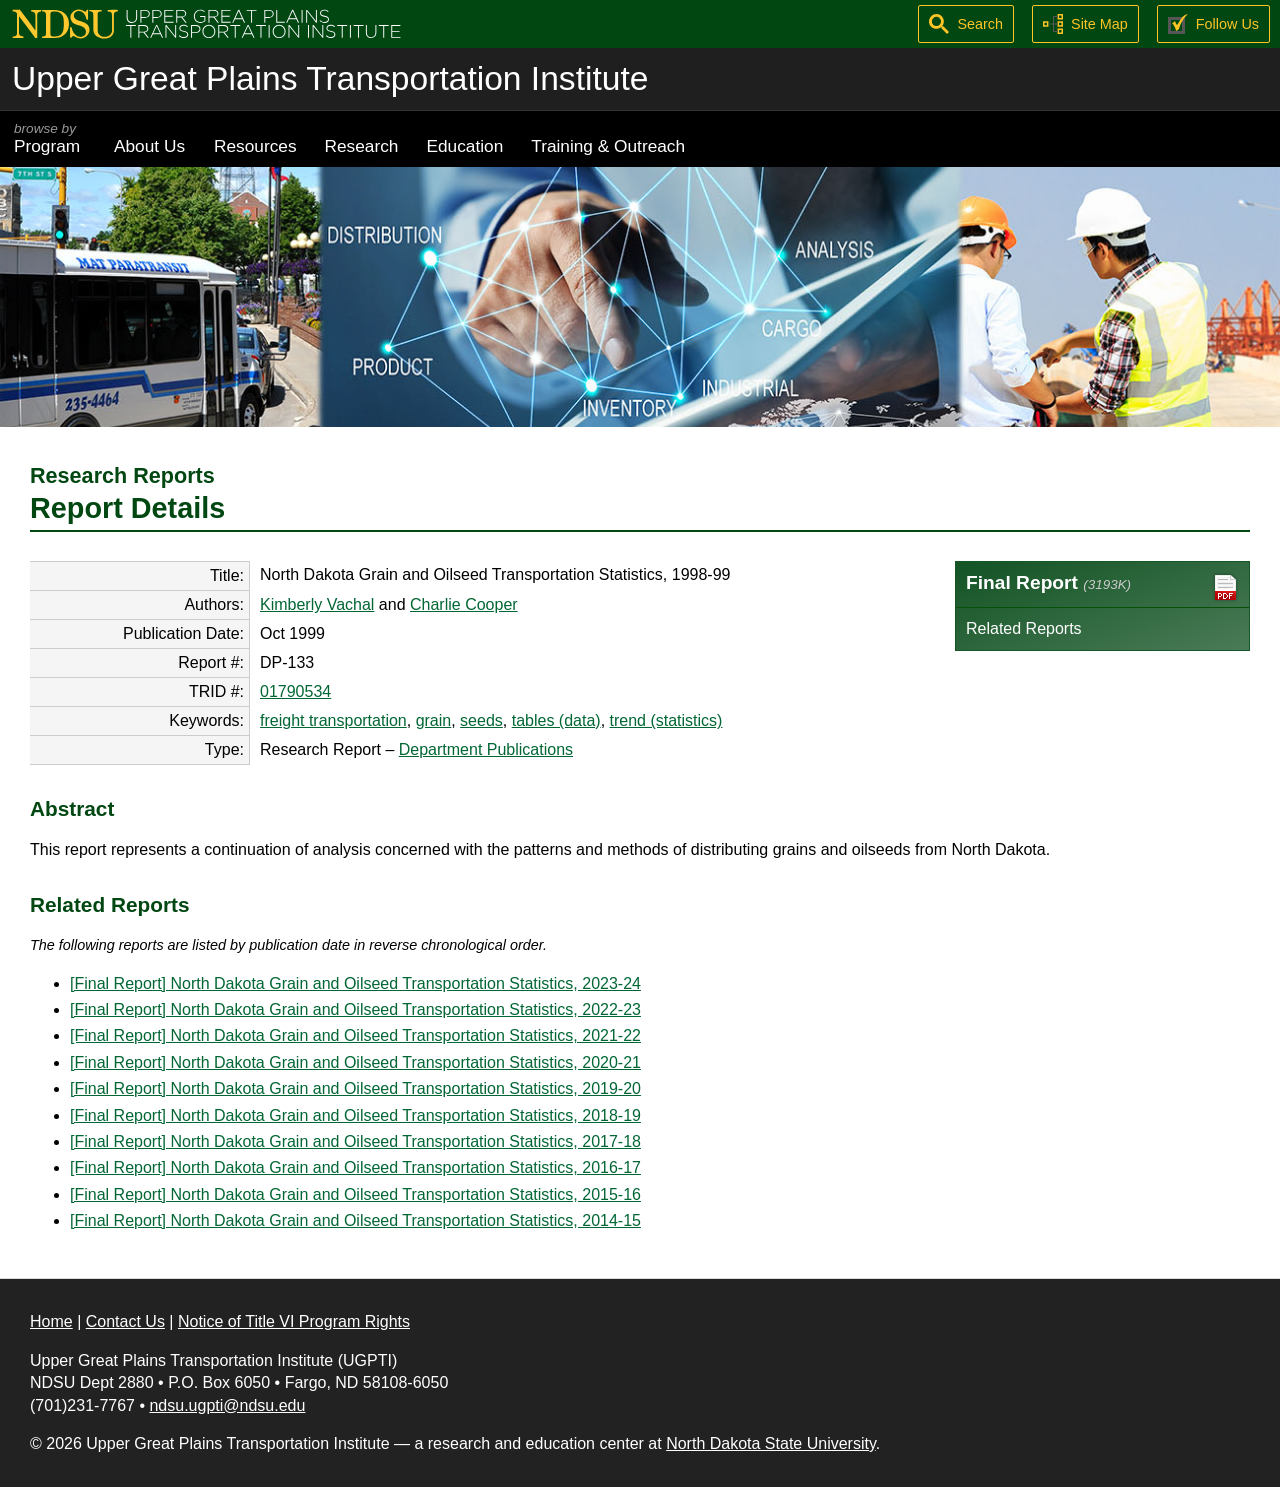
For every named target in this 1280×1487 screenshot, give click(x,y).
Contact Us (125, 1321)
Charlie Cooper (464, 604)
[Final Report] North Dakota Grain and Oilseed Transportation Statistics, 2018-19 (355, 1115)
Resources (255, 146)
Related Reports (1024, 628)
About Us (149, 146)
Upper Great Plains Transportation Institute (330, 78)
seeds (481, 720)
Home (51, 1321)
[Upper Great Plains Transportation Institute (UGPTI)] (206, 22)
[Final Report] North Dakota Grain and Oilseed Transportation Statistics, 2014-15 (355, 1220)
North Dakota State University (771, 1443)
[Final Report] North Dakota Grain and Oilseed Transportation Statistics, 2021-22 (355, 1035)
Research (362, 146)
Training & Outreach (608, 146)
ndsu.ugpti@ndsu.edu (227, 1405)
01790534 (295, 691)
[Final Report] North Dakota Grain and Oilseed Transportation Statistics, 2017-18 (355, 1141)
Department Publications (486, 749)
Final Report (1102, 587)
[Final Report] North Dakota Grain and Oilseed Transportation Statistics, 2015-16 (355, 1194)
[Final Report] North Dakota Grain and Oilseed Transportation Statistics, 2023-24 (355, 983)
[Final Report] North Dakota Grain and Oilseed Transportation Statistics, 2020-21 (355, 1062)
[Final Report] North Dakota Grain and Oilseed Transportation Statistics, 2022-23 (355, 1009)
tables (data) (556, 720)
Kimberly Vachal (317, 604)
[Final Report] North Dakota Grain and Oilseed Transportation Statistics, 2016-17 (355, 1167)
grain (434, 720)
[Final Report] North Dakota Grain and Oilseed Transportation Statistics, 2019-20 (355, 1088)
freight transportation (333, 720)
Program (50, 138)
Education (464, 146)
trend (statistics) (666, 720)
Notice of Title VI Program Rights (294, 1321)
